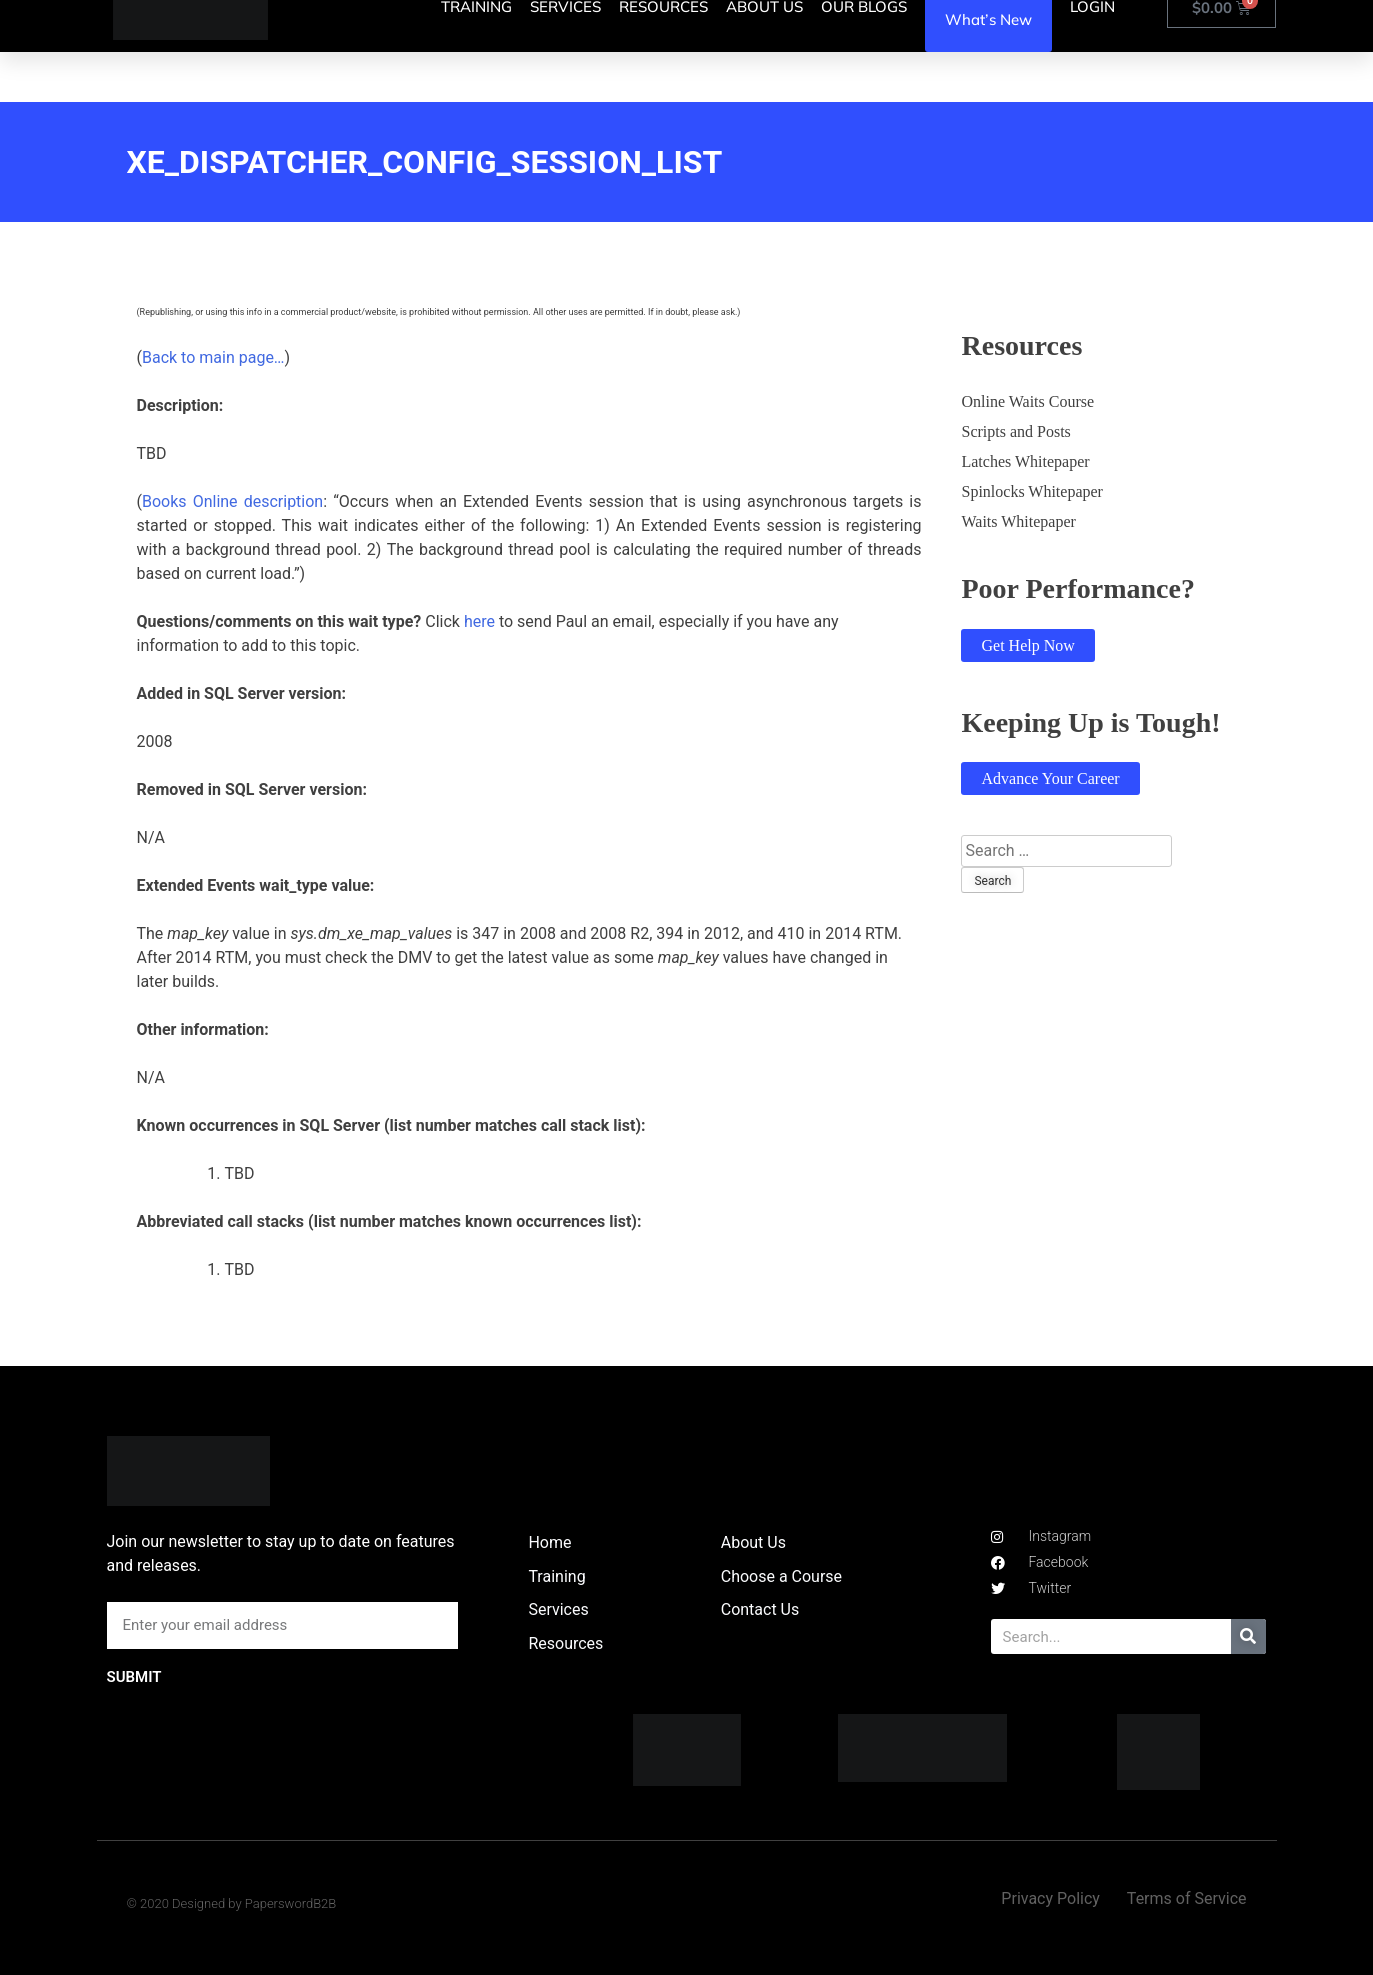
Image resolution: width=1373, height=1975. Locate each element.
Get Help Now (1027, 645)
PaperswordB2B (291, 1903)
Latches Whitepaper (1025, 461)
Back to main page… (213, 357)
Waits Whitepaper (1018, 521)
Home (549, 1542)
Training (556, 1576)
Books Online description (232, 501)
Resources (565, 1643)
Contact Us (760, 1609)
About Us (753, 1542)
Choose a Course (781, 1576)
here (479, 621)
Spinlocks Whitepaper (1031, 491)
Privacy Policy (1050, 1898)
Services (558, 1609)
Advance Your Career (1050, 778)
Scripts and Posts (1015, 431)
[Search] (1248, 1636)
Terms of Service (1187, 1898)
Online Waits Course (1027, 401)
